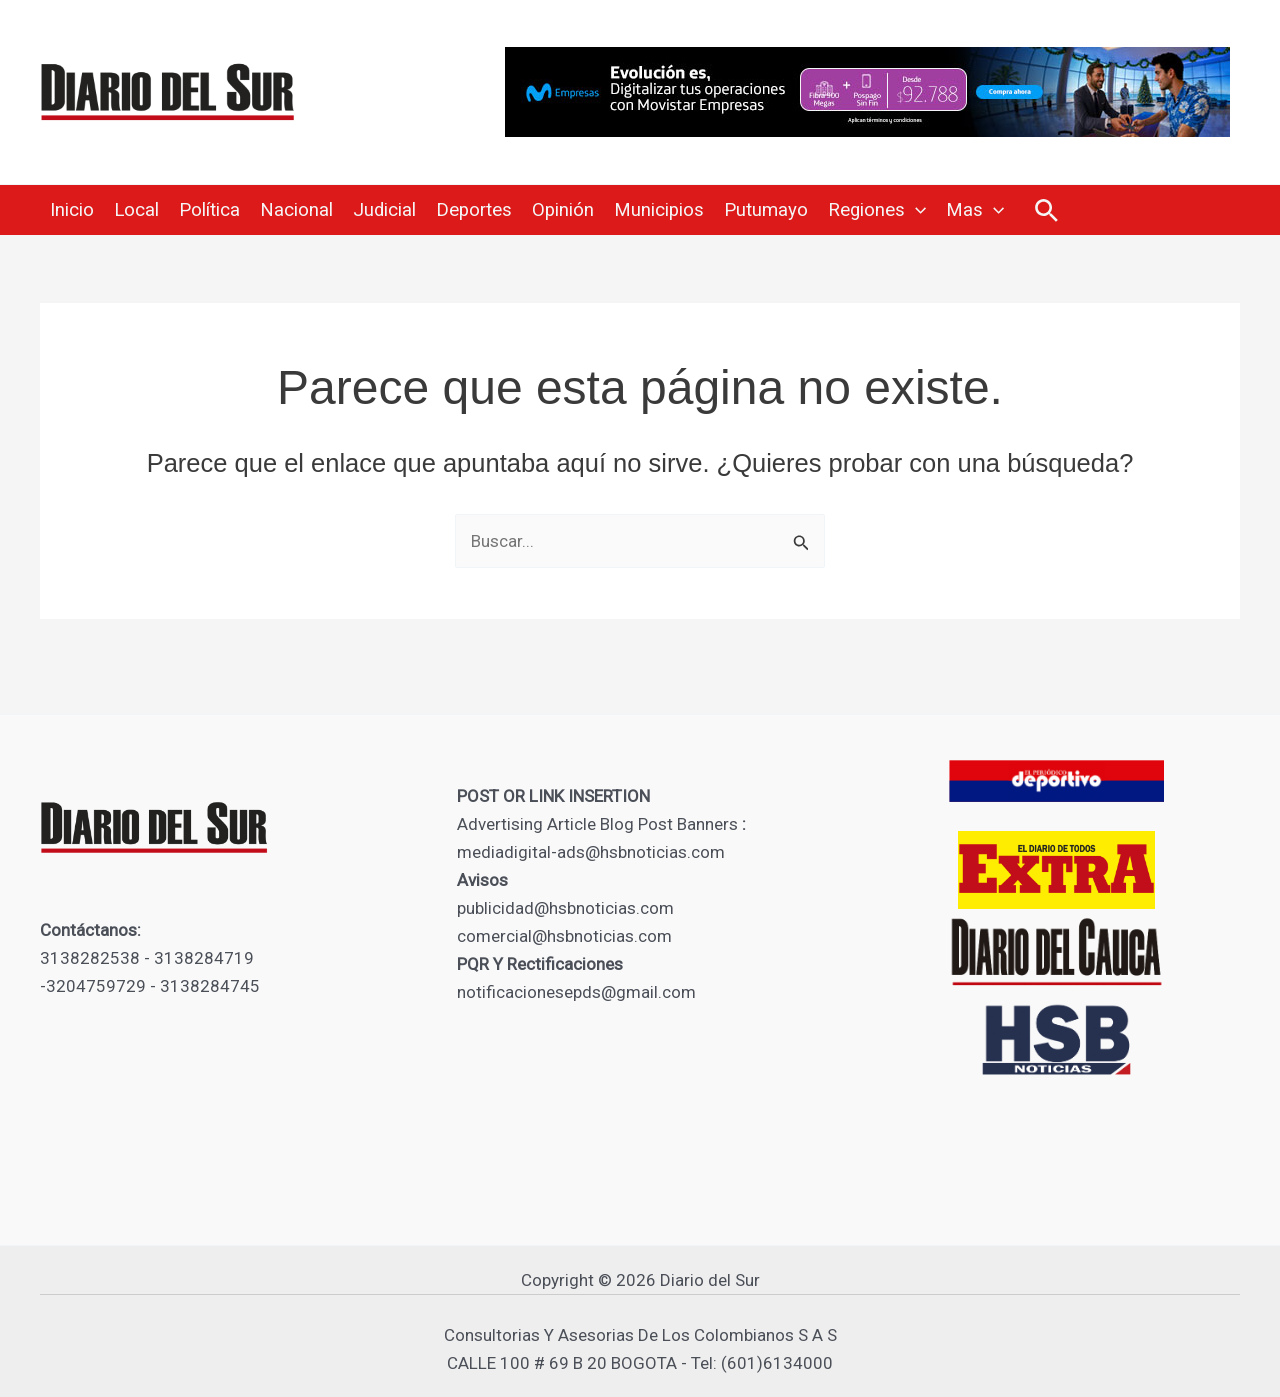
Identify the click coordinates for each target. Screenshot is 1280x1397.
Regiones (877, 210)
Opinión (563, 210)
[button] (1046, 211)
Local (136, 210)
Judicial (384, 210)
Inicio (72, 210)
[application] (915, 210)
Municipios (659, 210)
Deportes (474, 210)
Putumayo (766, 210)
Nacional (296, 210)
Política (209, 210)
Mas (975, 210)
